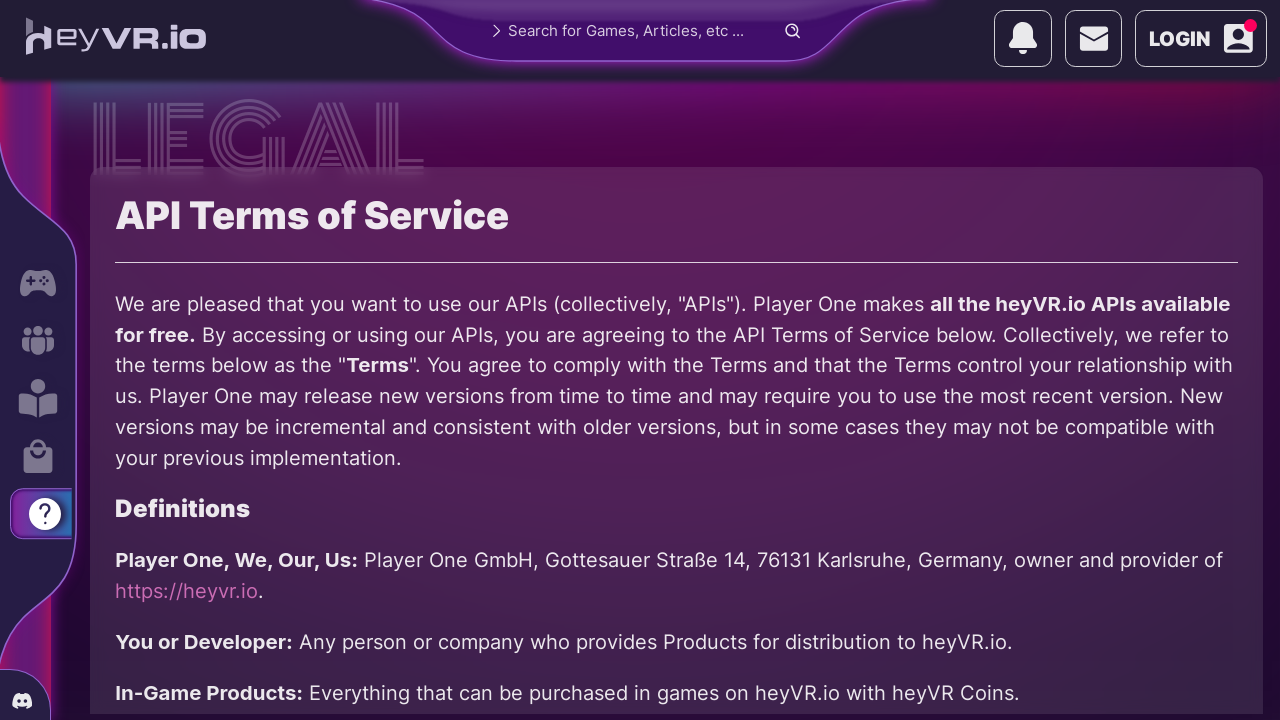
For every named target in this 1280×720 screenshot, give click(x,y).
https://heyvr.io (186, 590)
